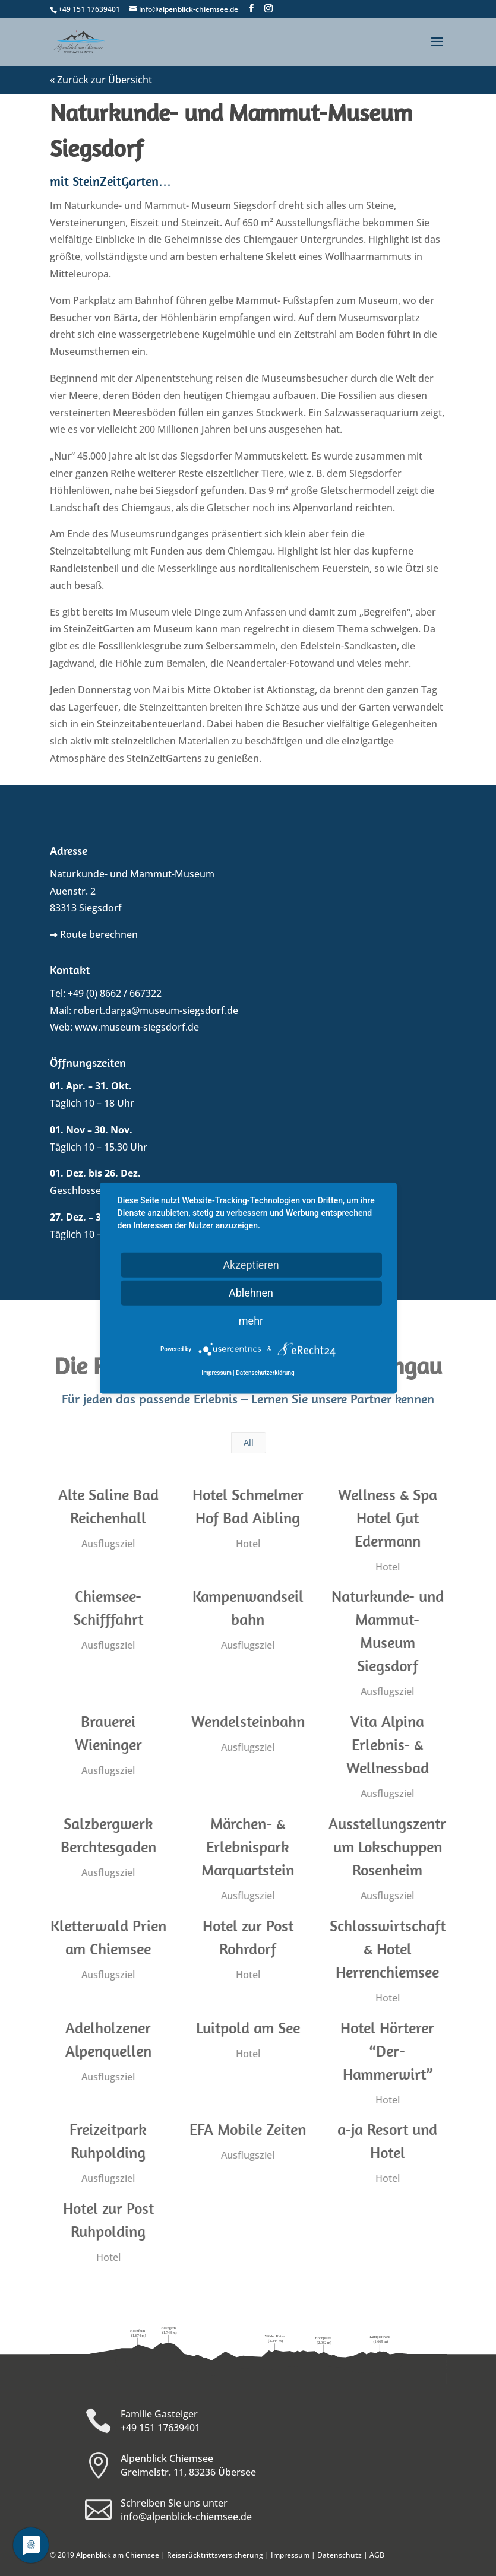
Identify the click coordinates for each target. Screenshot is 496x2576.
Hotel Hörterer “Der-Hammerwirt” (385, 2051)
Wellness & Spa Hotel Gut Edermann (385, 1518)
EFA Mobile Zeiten (246, 2129)
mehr (251, 1320)
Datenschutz (339, 2555)
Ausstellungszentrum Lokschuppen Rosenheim (385, 1847)
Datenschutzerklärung (265, 1373)
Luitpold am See (246, 2028)
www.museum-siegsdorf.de (137, 1027)
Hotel (246, 1543)
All (249, 1442)
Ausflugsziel (106, 1543)
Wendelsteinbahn (246, 1721)
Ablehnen (251, 1292)
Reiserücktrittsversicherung (215, 2555)
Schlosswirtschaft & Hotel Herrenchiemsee (386, 1949)
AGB (376, 2555)
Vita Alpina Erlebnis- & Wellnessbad (386, 1744)
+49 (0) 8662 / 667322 (115, 993)
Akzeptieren (251, 1264)
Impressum (290, 2555)
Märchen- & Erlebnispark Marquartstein (246, 1847)
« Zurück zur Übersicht (101, 79)
